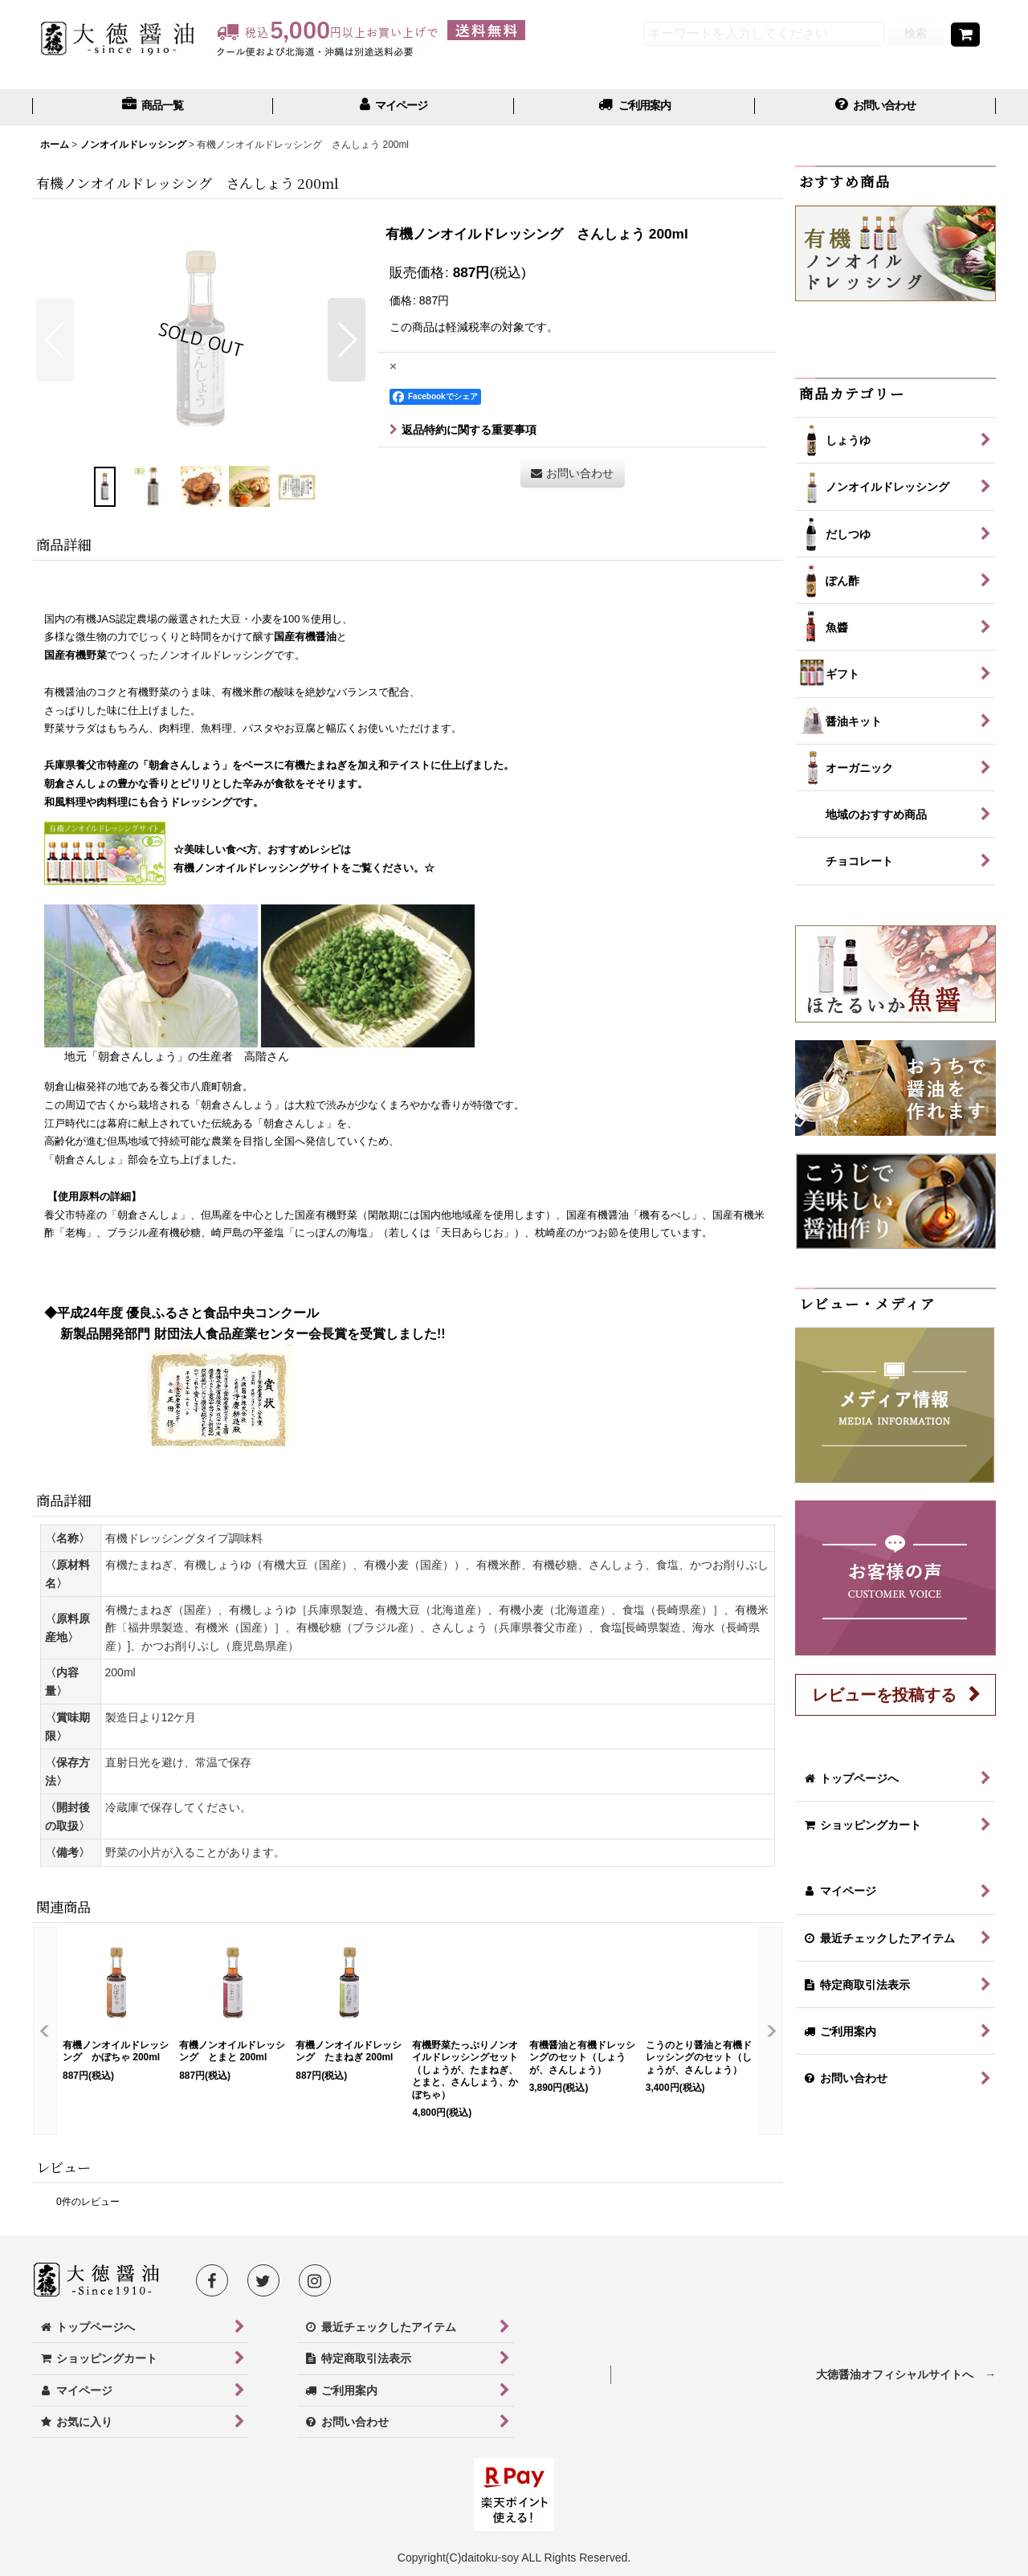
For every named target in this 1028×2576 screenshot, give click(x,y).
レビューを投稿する (884, 1695)
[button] (55, 340)
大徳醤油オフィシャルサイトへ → (906, 2374)
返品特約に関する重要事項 (463, 429)
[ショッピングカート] (965, 34)
